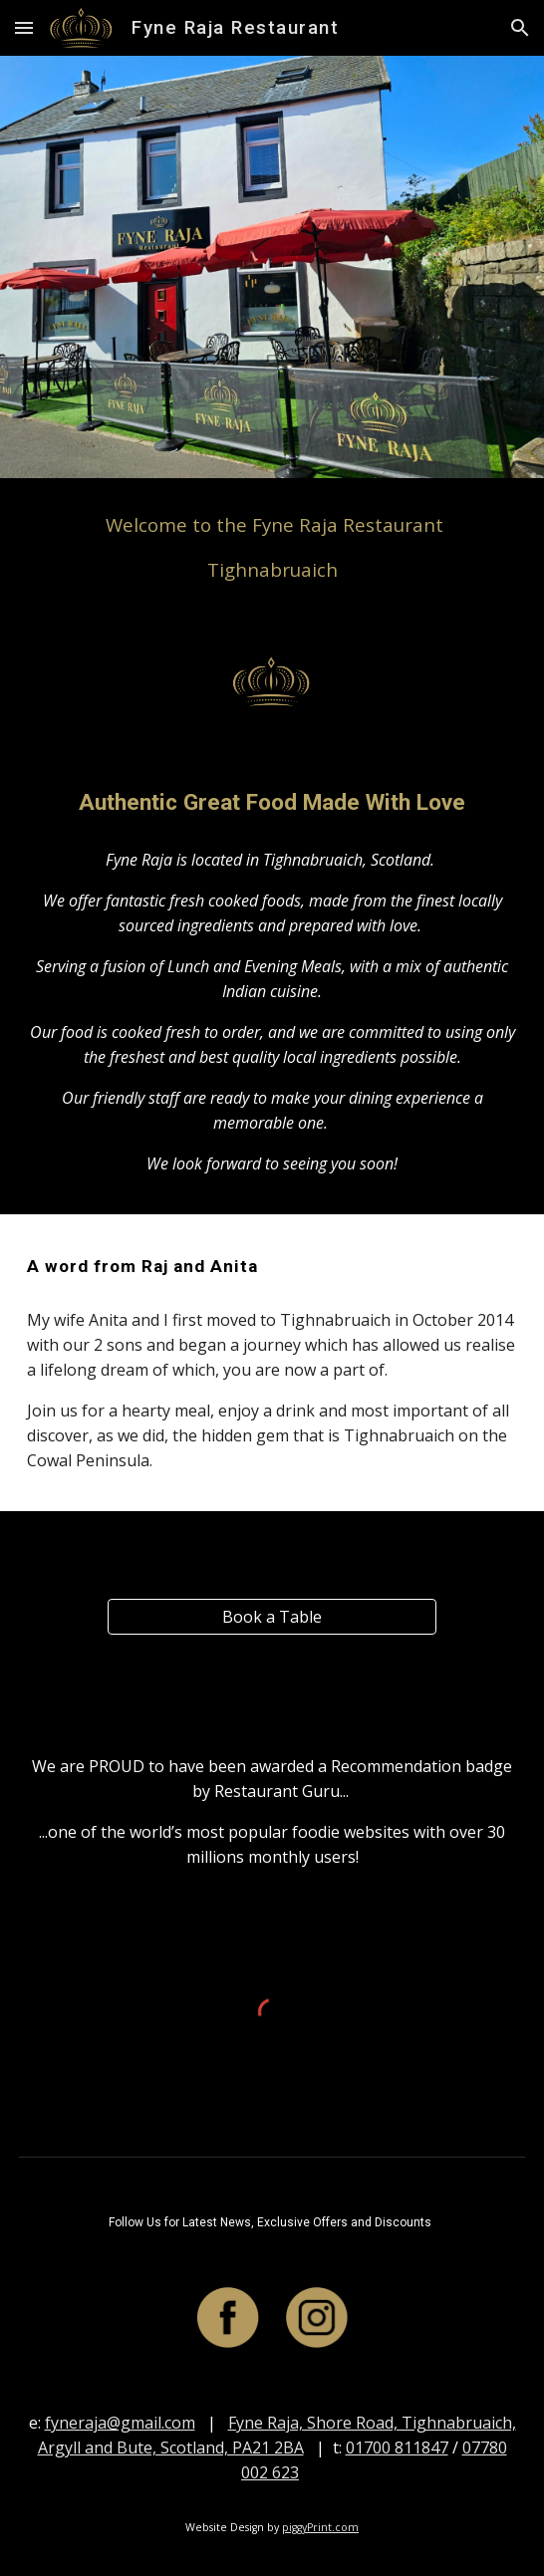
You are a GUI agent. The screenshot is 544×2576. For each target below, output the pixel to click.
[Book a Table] (271, 1617)
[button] (24, 27)
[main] (271, 547)
